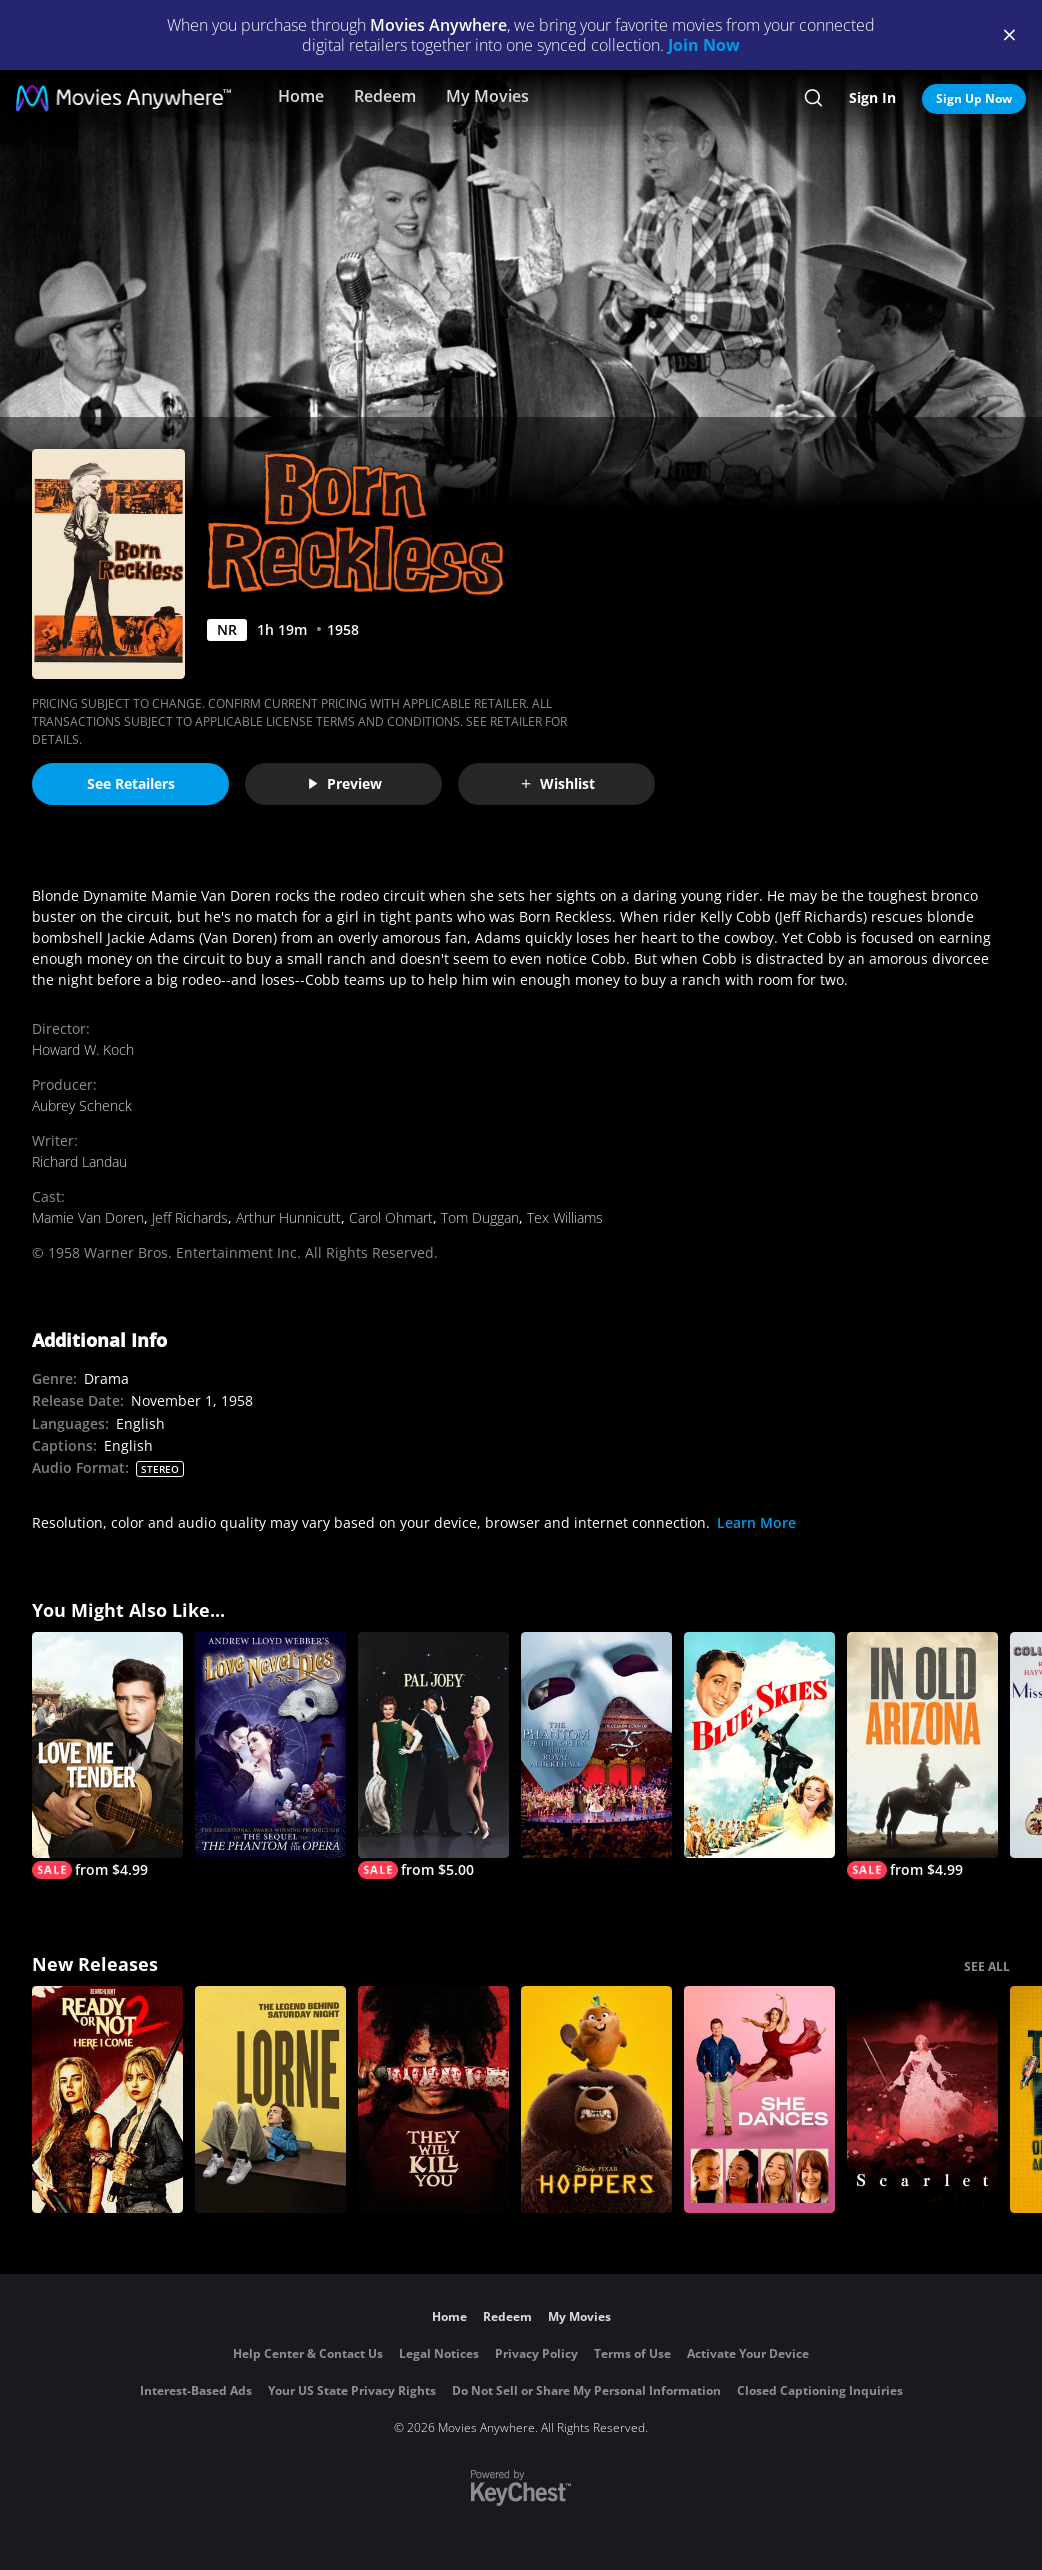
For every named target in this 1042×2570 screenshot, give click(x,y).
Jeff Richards (190, 1217)
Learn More (756, 1522)
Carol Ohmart (391, 1217)
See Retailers (131, 783)
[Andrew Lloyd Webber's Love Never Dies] (270, 1745)
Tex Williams (565, 1217)
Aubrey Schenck (82, 1105)
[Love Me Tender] (107, 1756)
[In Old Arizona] (922, 1756)
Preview (344, 783)
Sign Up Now (974, 98)
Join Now (704, 45)
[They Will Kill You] (433, 2099)
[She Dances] (759, 2099)
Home (301, 96)
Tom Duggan (480, 1217)
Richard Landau (79, 1161)
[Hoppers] (596, 2099)
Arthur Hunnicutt (288, 1217)
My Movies (487, 96)
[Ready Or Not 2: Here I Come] (107, 2099)
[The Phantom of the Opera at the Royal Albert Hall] (596, 1745)
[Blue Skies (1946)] (759, 1745)
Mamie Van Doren (88, 1217)
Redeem (385, 96)
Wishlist (557, 783)
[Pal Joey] (433, 1756)
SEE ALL (987, 1966)
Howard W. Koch (83, 1049)
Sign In (872, 97)
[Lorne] (270, 2099)
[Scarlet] (922, 2099)
